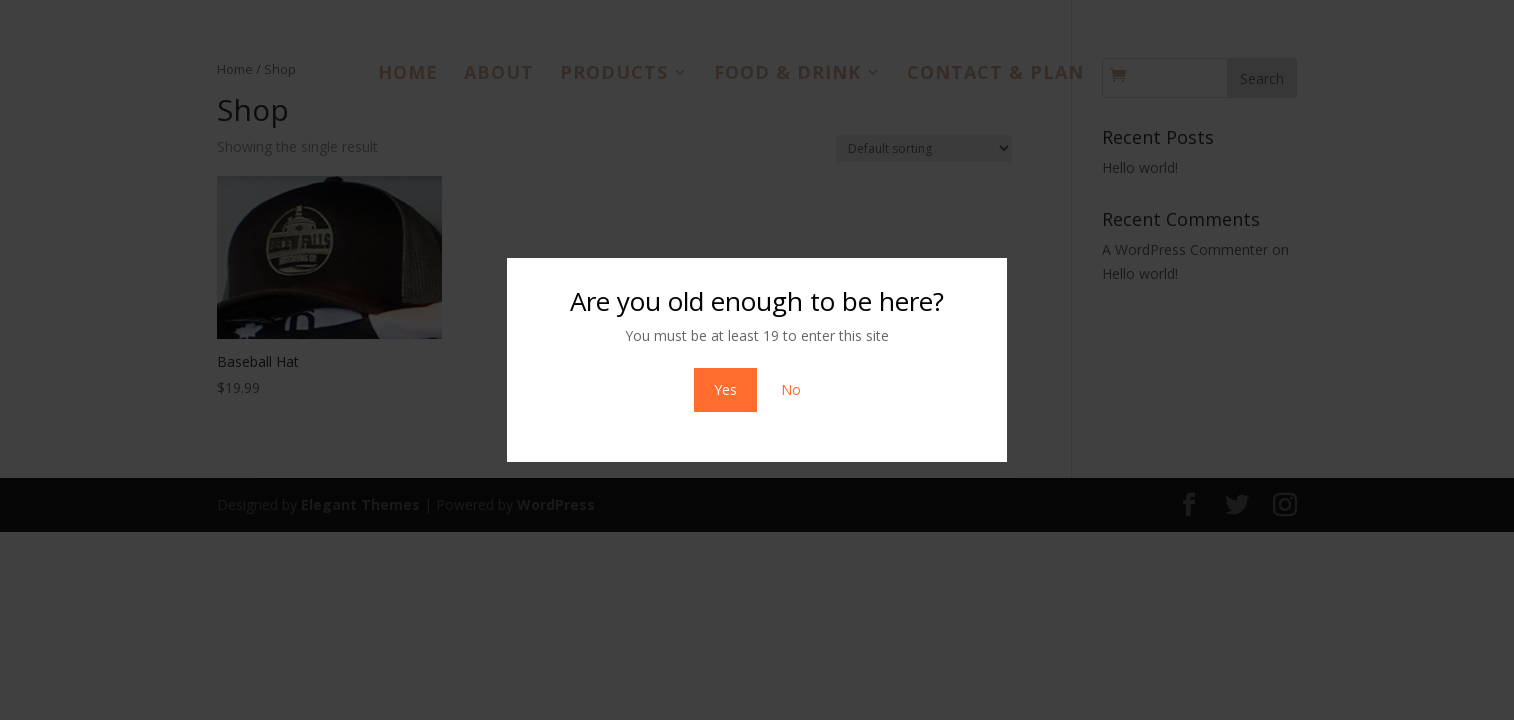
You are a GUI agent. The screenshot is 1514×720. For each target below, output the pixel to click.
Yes (725, 389)
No (791, 389)
